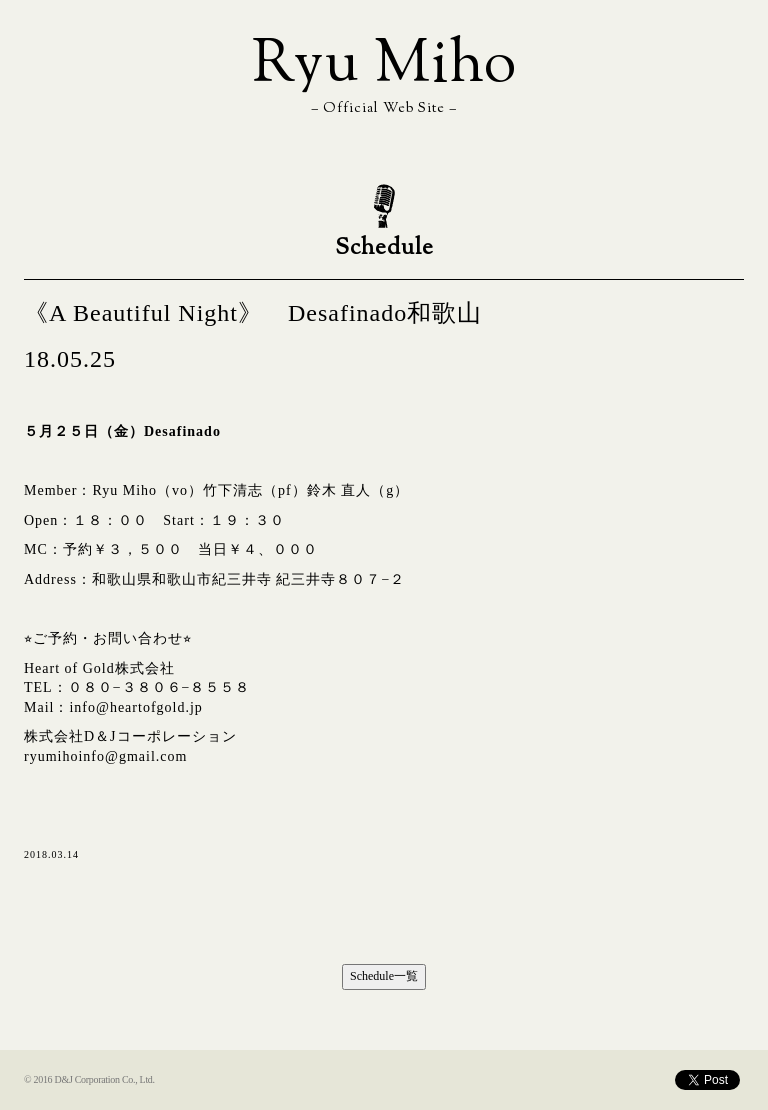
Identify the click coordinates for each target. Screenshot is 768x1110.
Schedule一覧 (384, 976)
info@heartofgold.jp (135, 707)
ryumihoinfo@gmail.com (105, 756)
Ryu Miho (384, 66)
